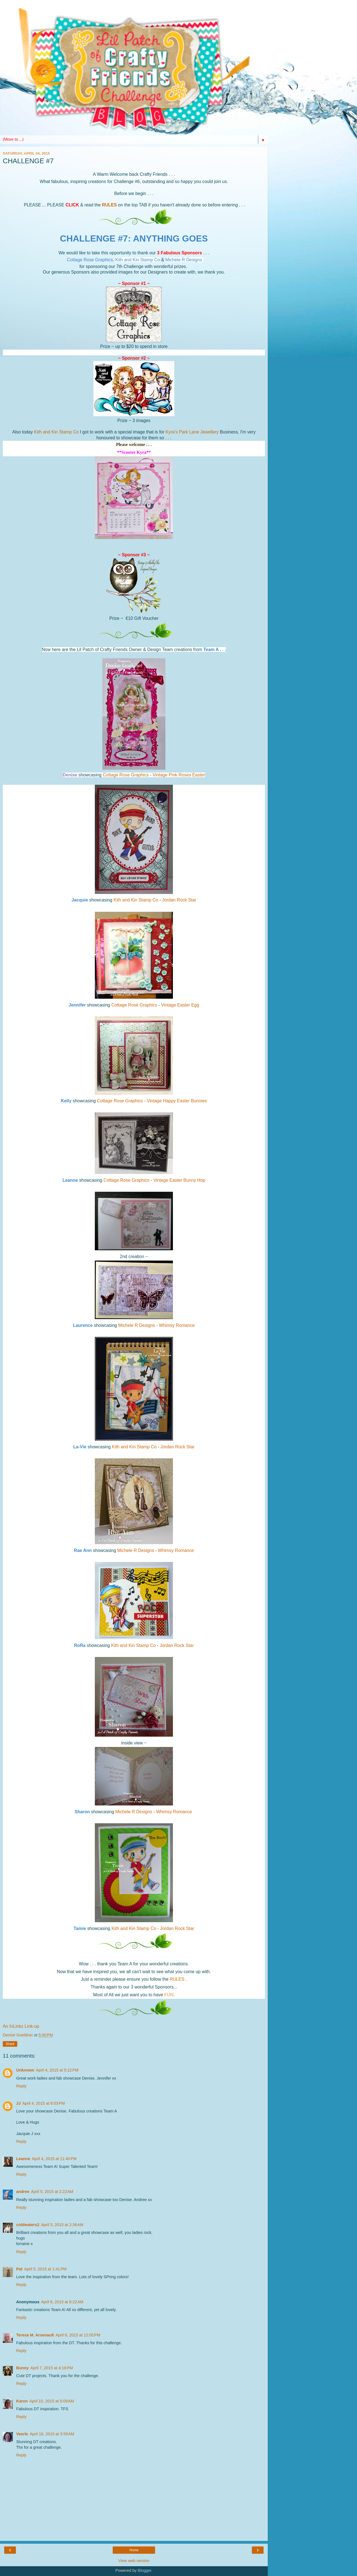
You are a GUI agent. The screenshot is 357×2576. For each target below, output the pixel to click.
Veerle (22, 2434)
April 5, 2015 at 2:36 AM (62, 2224)
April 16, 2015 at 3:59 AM (52, 2434)
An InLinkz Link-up (21, 2026)
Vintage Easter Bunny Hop (179, 1180)
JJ (18, 2103)
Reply (21, 2086)
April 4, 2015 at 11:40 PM (54, 2158)
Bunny (22, 2368)
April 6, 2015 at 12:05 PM (78, 2335)
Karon (22, 2401)
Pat (19, 2269)
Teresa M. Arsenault (35, 2335)
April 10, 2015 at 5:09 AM (52, 2401)
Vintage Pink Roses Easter (179, 774)
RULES (109, 205)
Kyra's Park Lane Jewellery (193, 432)
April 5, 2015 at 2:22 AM (52, 2191)
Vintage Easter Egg (180, 1005)
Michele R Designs (136, 1325)
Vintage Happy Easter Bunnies (177, 1100)
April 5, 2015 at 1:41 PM (45, 2269)
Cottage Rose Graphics (126, 774)
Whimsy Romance (177, 1325)
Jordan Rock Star (179, 900)
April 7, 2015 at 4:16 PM (51, 2368)
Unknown (25, 2070)
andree (22, 2191)
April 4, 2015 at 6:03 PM (43, 2103)
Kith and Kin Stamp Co (56, 432)
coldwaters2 (27, 2224)
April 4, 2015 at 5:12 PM (57, 2070)
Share (10, 2044)
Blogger (144, 2570)
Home (133, 2550)
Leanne (23, 2158)
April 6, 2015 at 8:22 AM (62, 2302)
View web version (133, 2560)
